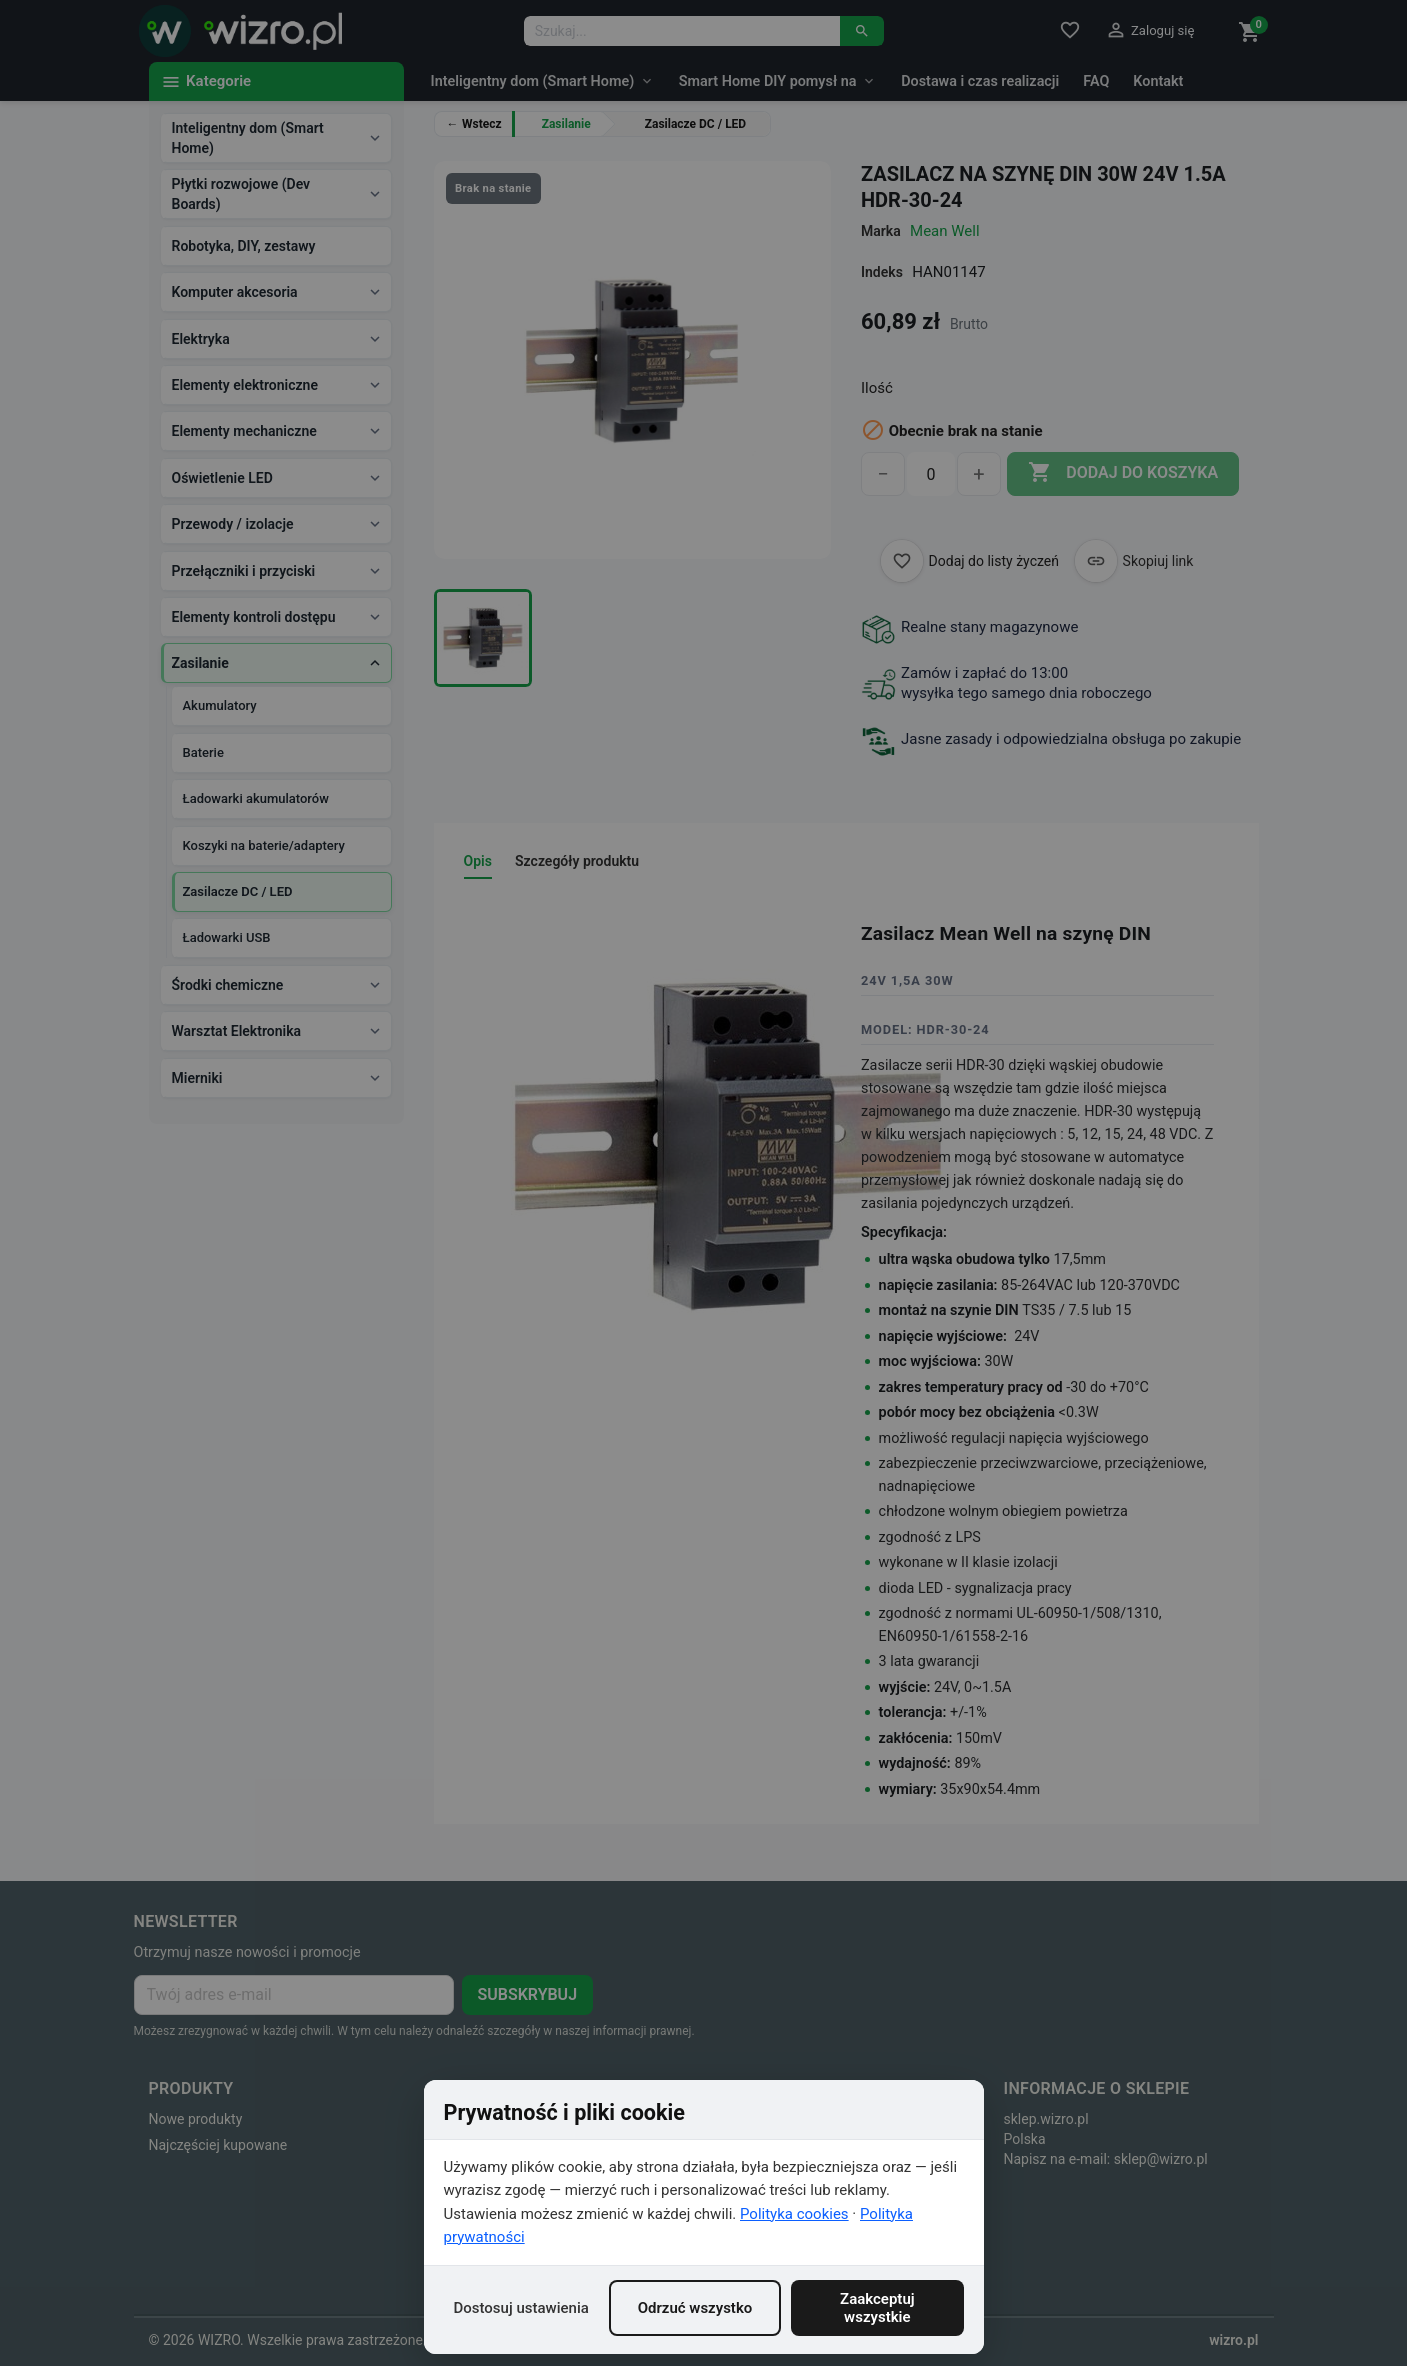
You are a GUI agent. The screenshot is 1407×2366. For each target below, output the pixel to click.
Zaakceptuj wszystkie (877, 2308)
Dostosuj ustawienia (521, 2308)
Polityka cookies (794, 2214)
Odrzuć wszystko (695, 2308)
